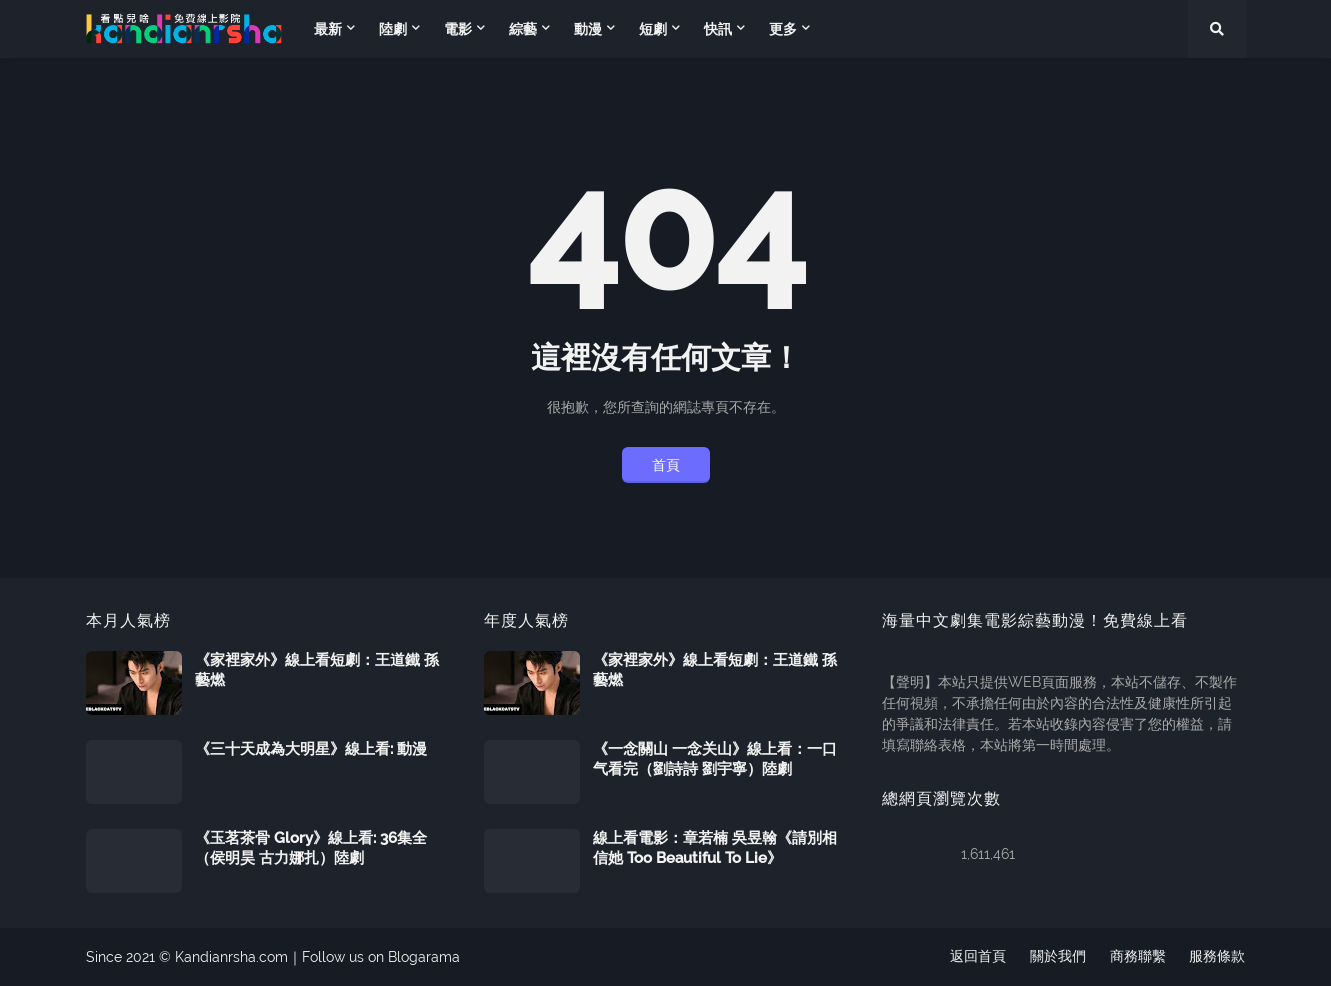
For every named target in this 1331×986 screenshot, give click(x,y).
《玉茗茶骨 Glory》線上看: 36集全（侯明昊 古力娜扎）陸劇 (311, 848)
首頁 (666, 465)
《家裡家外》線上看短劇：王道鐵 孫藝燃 (317, 670)
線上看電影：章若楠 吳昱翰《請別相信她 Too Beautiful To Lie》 (715, 848)
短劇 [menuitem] (653, 29)
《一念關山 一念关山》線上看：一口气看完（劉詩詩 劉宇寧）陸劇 (715, 759)
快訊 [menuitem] (718, 29)
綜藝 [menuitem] (523, 29)
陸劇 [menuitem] (393, 29)
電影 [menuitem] (458, 29)
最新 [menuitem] (328, 29)
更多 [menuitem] (783, 29)
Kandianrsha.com (231, 957)
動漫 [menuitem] (588, 29)
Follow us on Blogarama (381, 957)
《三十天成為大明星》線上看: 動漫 (311, 749)
